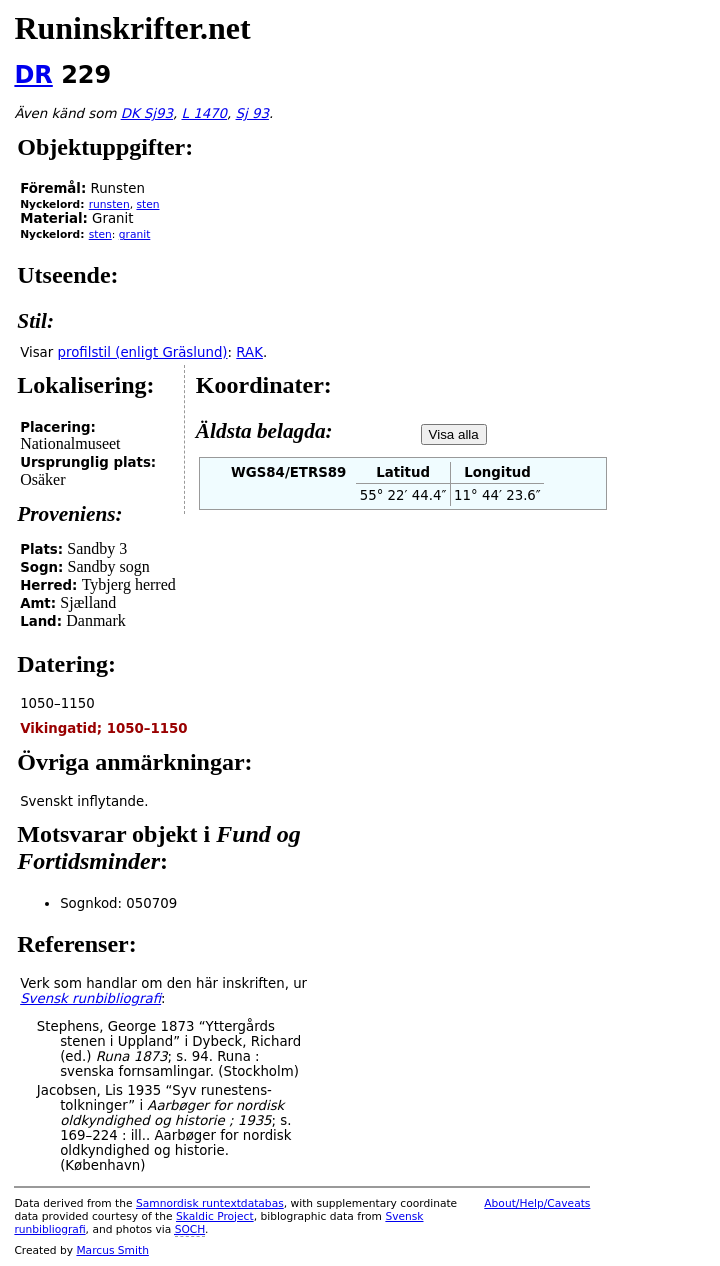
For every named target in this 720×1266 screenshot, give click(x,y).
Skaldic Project (215, 1216)
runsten (109, 204)
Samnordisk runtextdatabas (210, 1203)
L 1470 (204, 113)
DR (33, 75)
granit (135, 234)
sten (147, 204)
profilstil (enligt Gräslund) (143, 352)
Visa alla (454, 434)
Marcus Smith (112, 1250)
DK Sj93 (147, 113)
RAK (249, 352)
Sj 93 (252, 113)
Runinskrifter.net (132, 28)
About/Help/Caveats (537, 1203)
